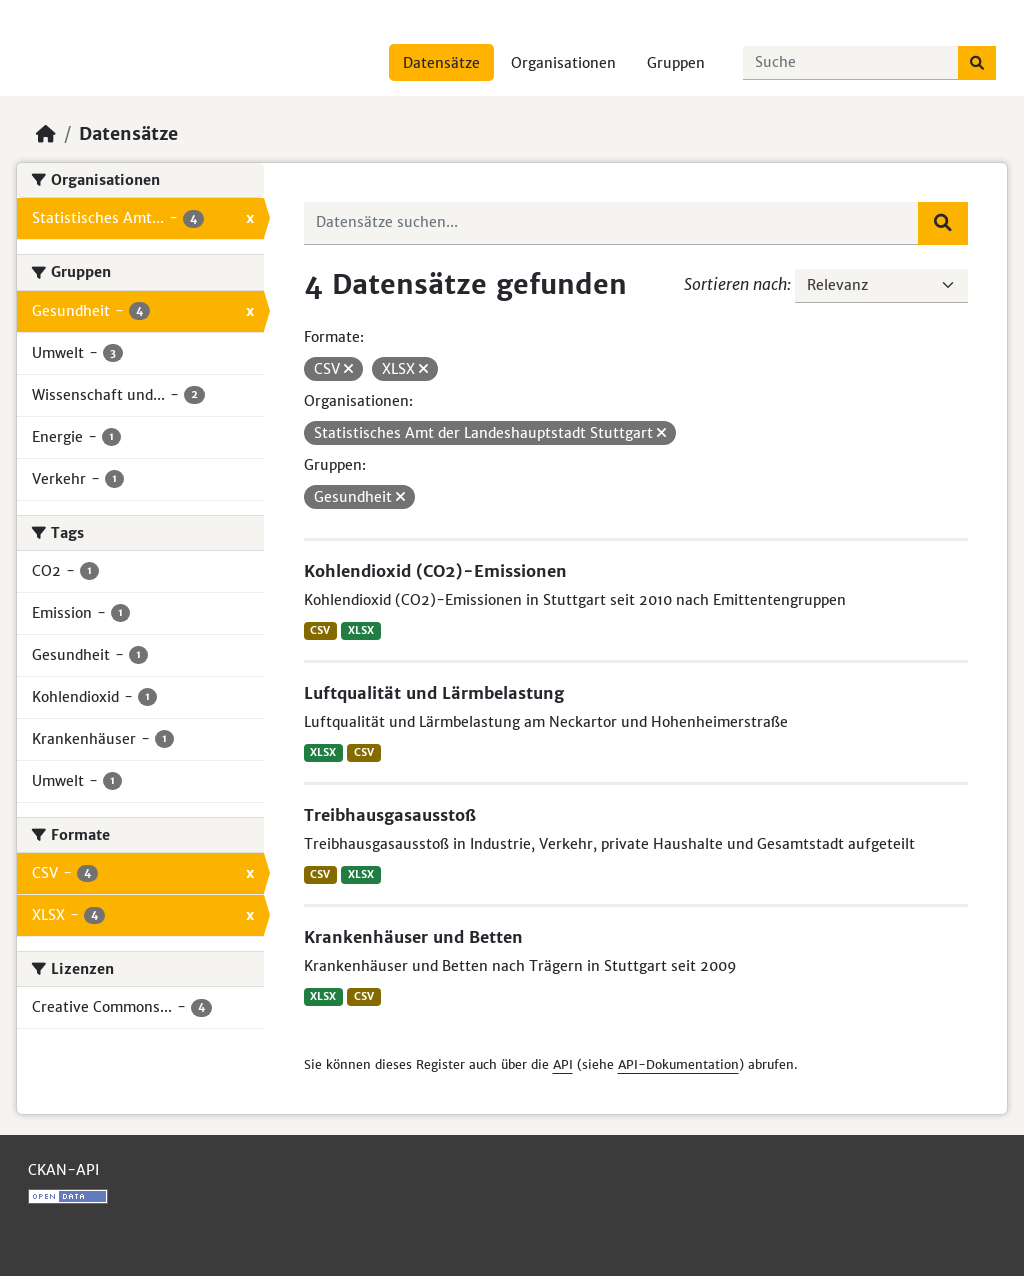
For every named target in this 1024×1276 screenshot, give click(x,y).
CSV (320, 630)
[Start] (46, 134)
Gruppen (676, 63)
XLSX (361, 630)
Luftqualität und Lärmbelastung (434, 693)
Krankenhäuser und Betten (413, 937)
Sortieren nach (735, 284)
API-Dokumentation (678, 1064)
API (563, 1064)
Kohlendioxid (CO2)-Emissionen (435, 571)
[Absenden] (977, 63)
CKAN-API (63, 1170)
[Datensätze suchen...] (851, 63)
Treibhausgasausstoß (390, 815)
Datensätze (441, 63)
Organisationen (563, 63)
